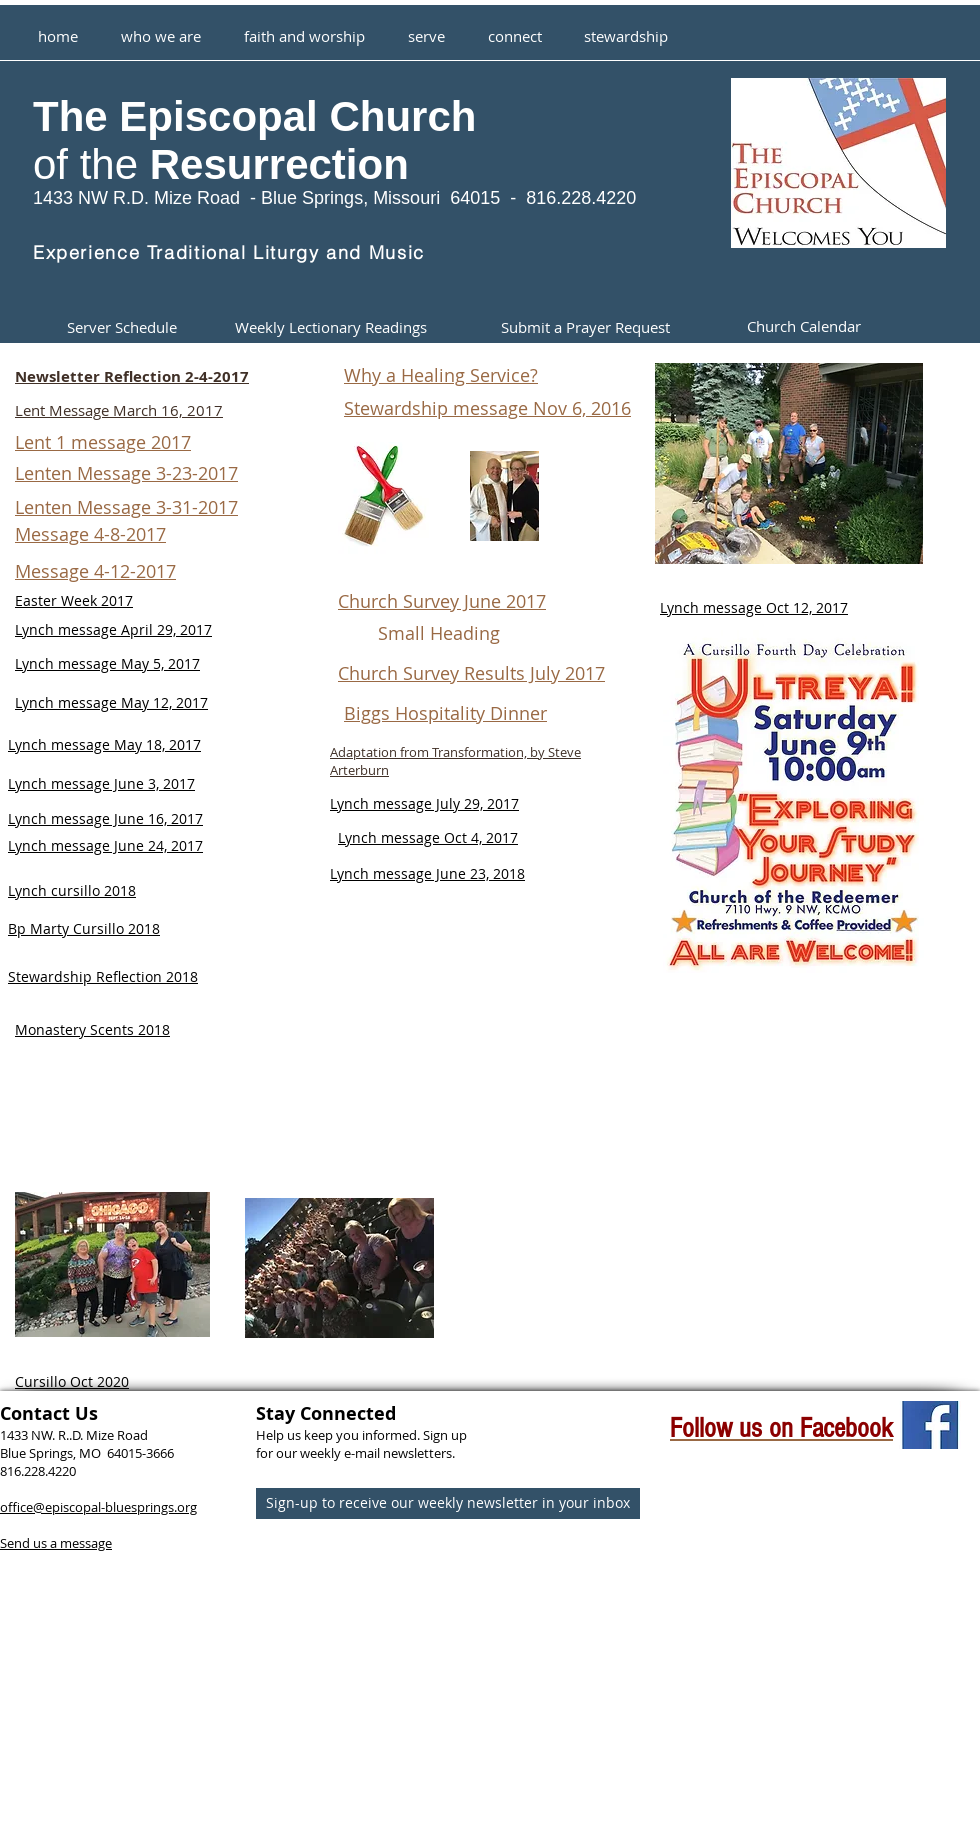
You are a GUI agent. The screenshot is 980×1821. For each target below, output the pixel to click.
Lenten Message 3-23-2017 (126, 473)
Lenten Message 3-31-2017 (126, 507)
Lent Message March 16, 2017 (119, 410)
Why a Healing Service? (441, 375)
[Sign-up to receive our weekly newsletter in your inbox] (448, 1503)
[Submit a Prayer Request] (585, 327)
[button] (304, 27)
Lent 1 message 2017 (103, 442)
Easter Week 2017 (74, 600)
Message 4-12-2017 (95, 571)
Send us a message (56, 1543)
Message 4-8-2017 (90, 534)
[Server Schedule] (121, 327)
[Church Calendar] (804, 327)
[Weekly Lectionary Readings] (330, 327)
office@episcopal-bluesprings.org (98, 1507)
